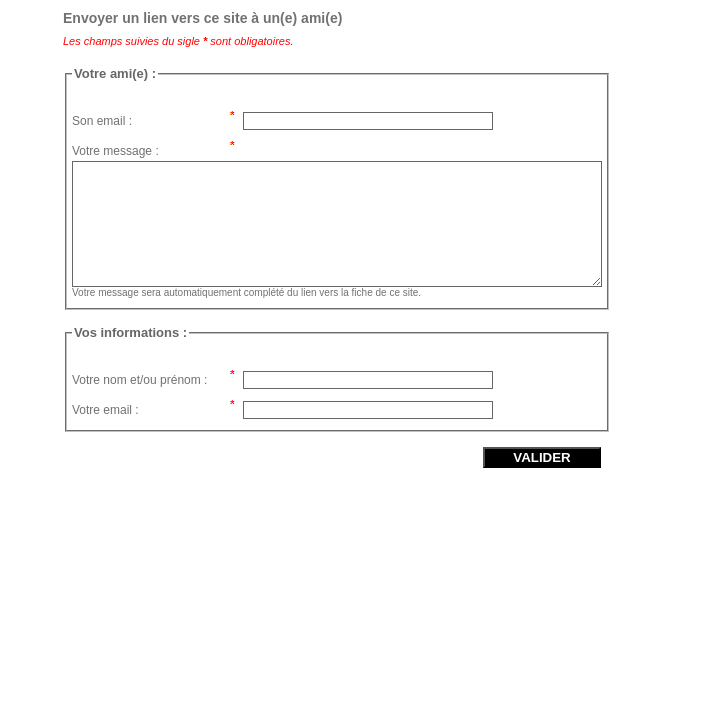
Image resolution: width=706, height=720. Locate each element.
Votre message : (115, 151)
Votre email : (105, 410)
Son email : (102, 121)
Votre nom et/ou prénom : (139, 380)
